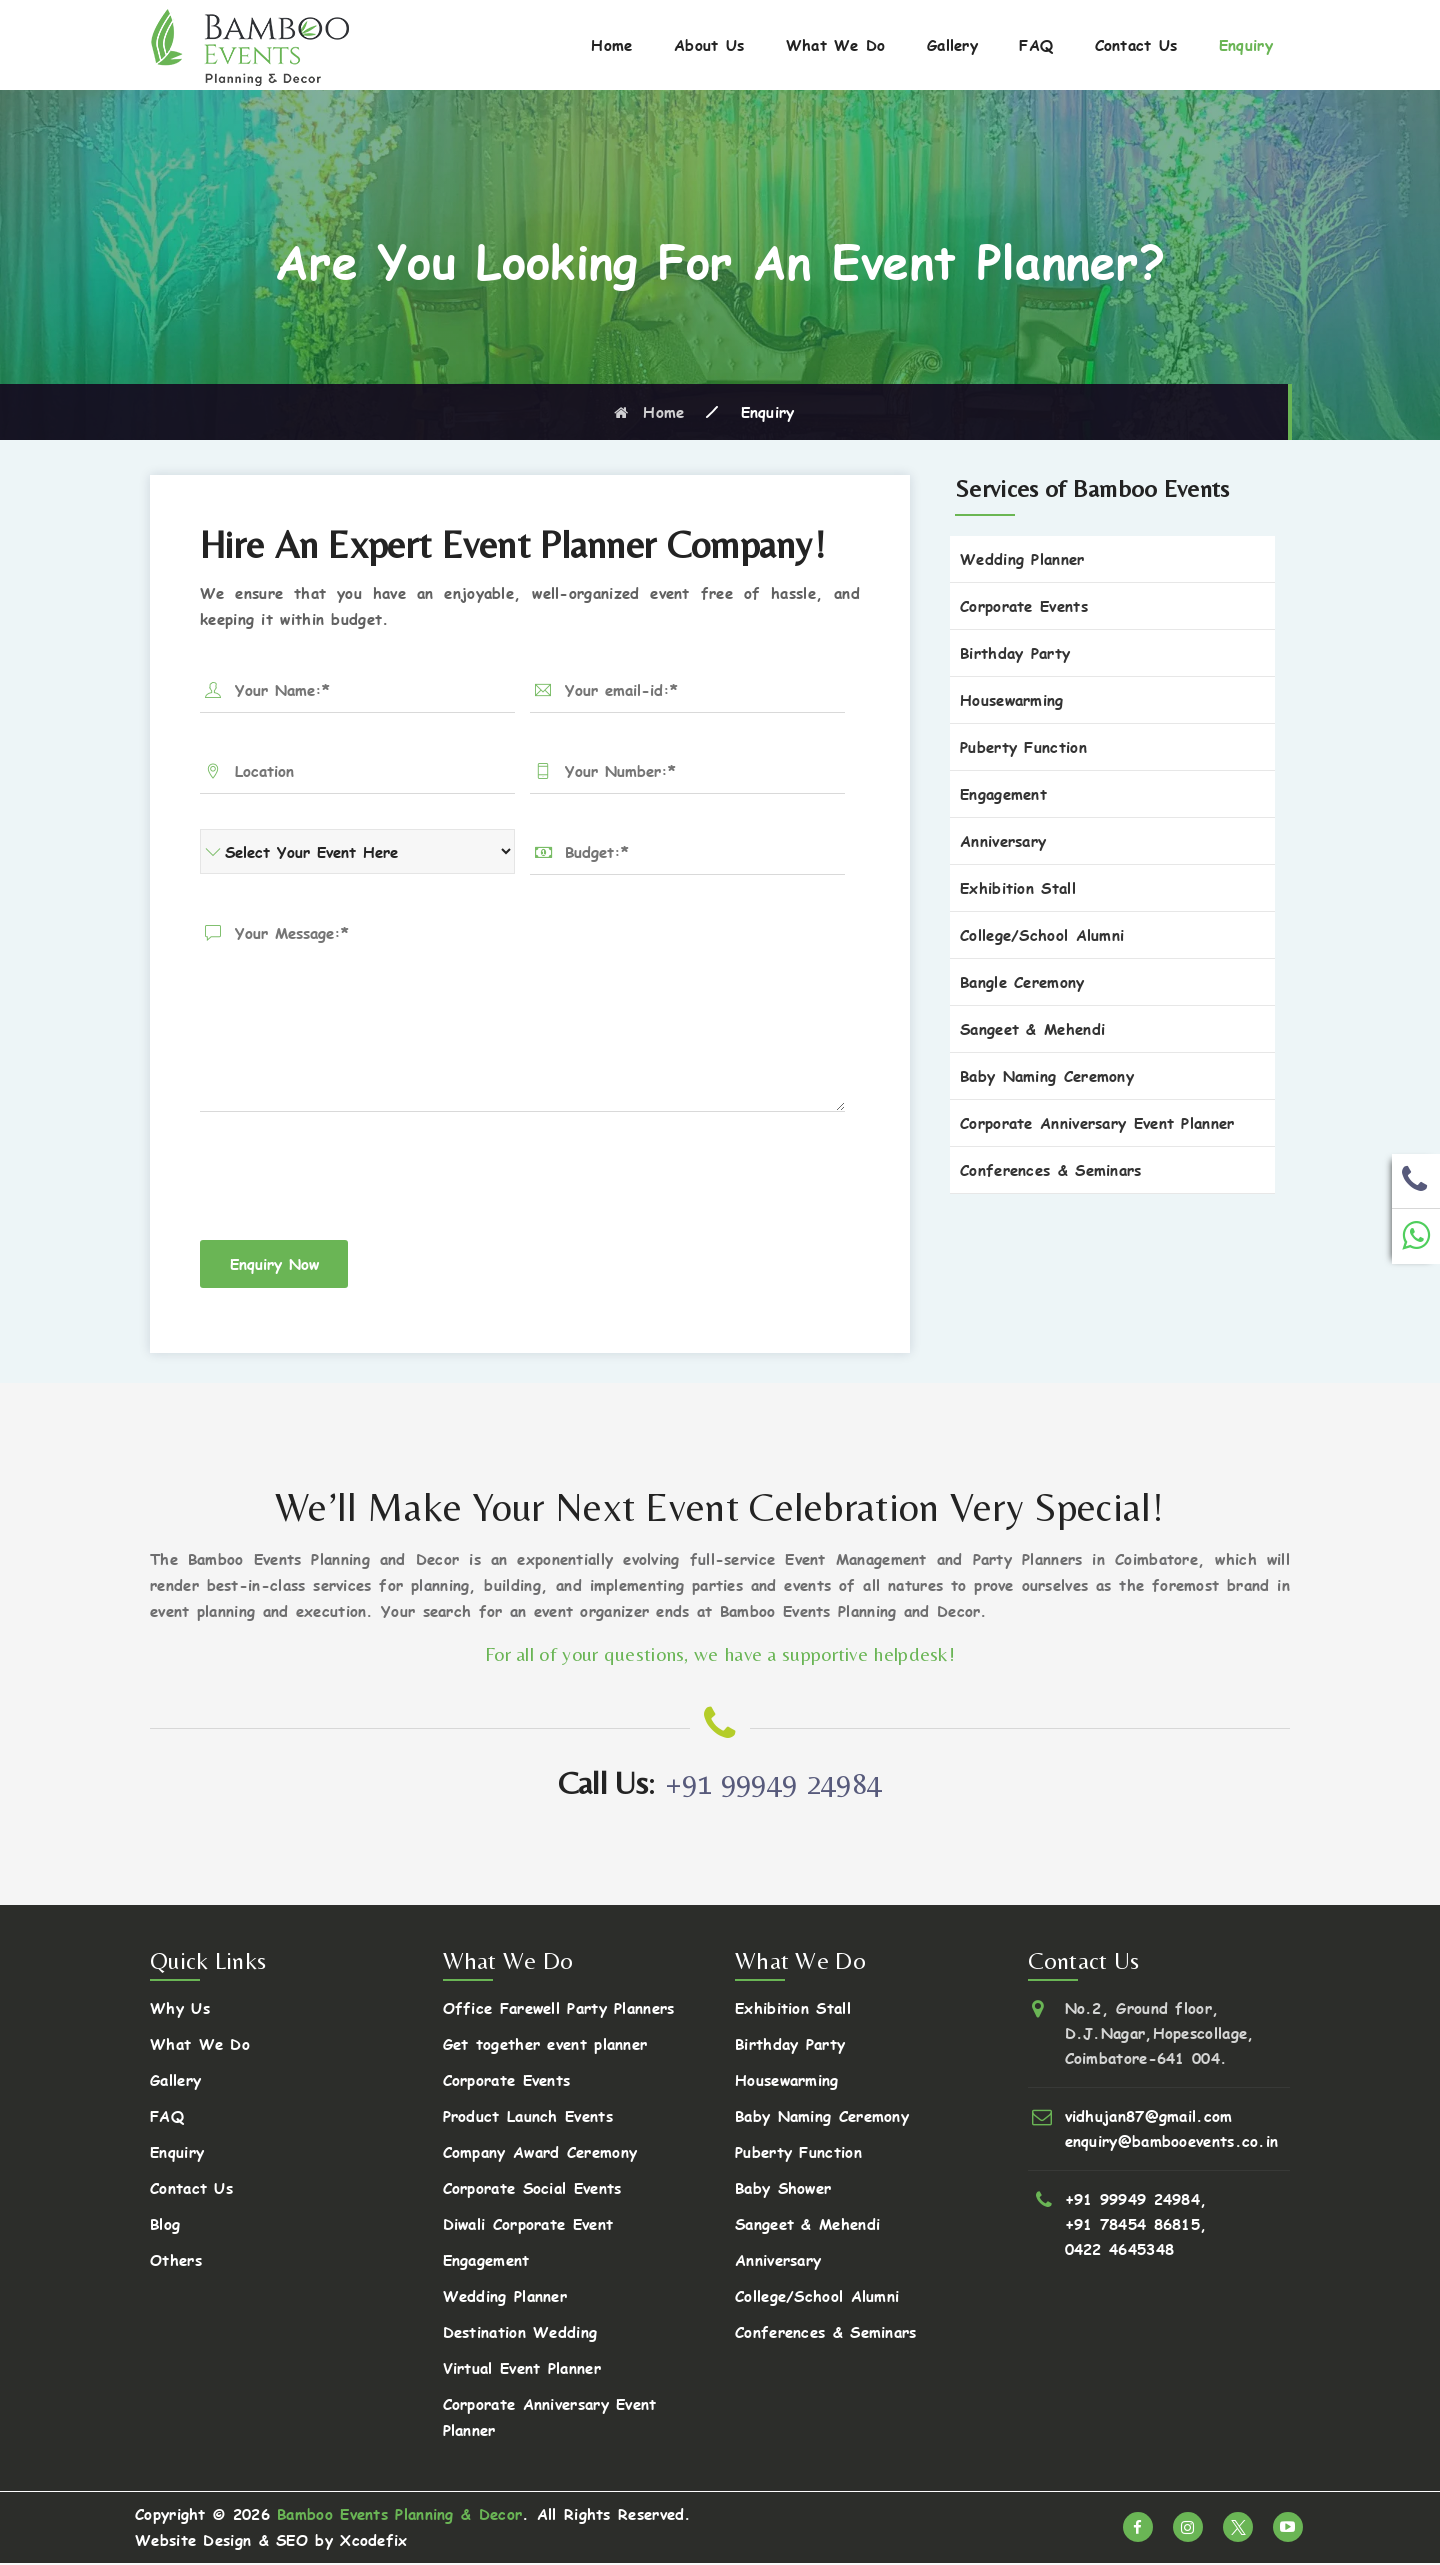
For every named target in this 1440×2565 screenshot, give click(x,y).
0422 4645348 (1120, 2250)
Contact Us (1136, 44)
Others (176, 2261)
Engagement (1003, 793)
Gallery (952, 44)
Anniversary (1003, 840)
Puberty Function (1023, 746)
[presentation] (352, 1181)
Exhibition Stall (1018, 887)
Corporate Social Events (532, 2189)
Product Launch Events (528, 2117)
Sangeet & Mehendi (1032, 1028)
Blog (165, 2225)
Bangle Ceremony (1022, 981)
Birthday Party (1015, 652)
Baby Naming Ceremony (1047, 1075)
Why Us (180, 2009)
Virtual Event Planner (522, 2369)
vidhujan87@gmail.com (1149, 2117)
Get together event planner (545, 2045)
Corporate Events (1024, 605)
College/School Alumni (1042, 934)
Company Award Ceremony (540, 2153)
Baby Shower (783, 2189)
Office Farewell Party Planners (559, 2009)
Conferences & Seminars (1051, 1169)
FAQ (1036, 44)
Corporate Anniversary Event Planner (1097, 1122)
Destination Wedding (520, 2333)
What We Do (836, 44)
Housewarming (1012, 699)
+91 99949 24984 (773, 1784)
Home (611, 44)
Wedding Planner (1022, 558)
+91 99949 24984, (1136, 2201)
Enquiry (1246, 44)
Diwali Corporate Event (528, 2225)
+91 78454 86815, (1136, 2225)
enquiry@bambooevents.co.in (1172, 2142)
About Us (709, 44)
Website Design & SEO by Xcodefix (271, 2541)
